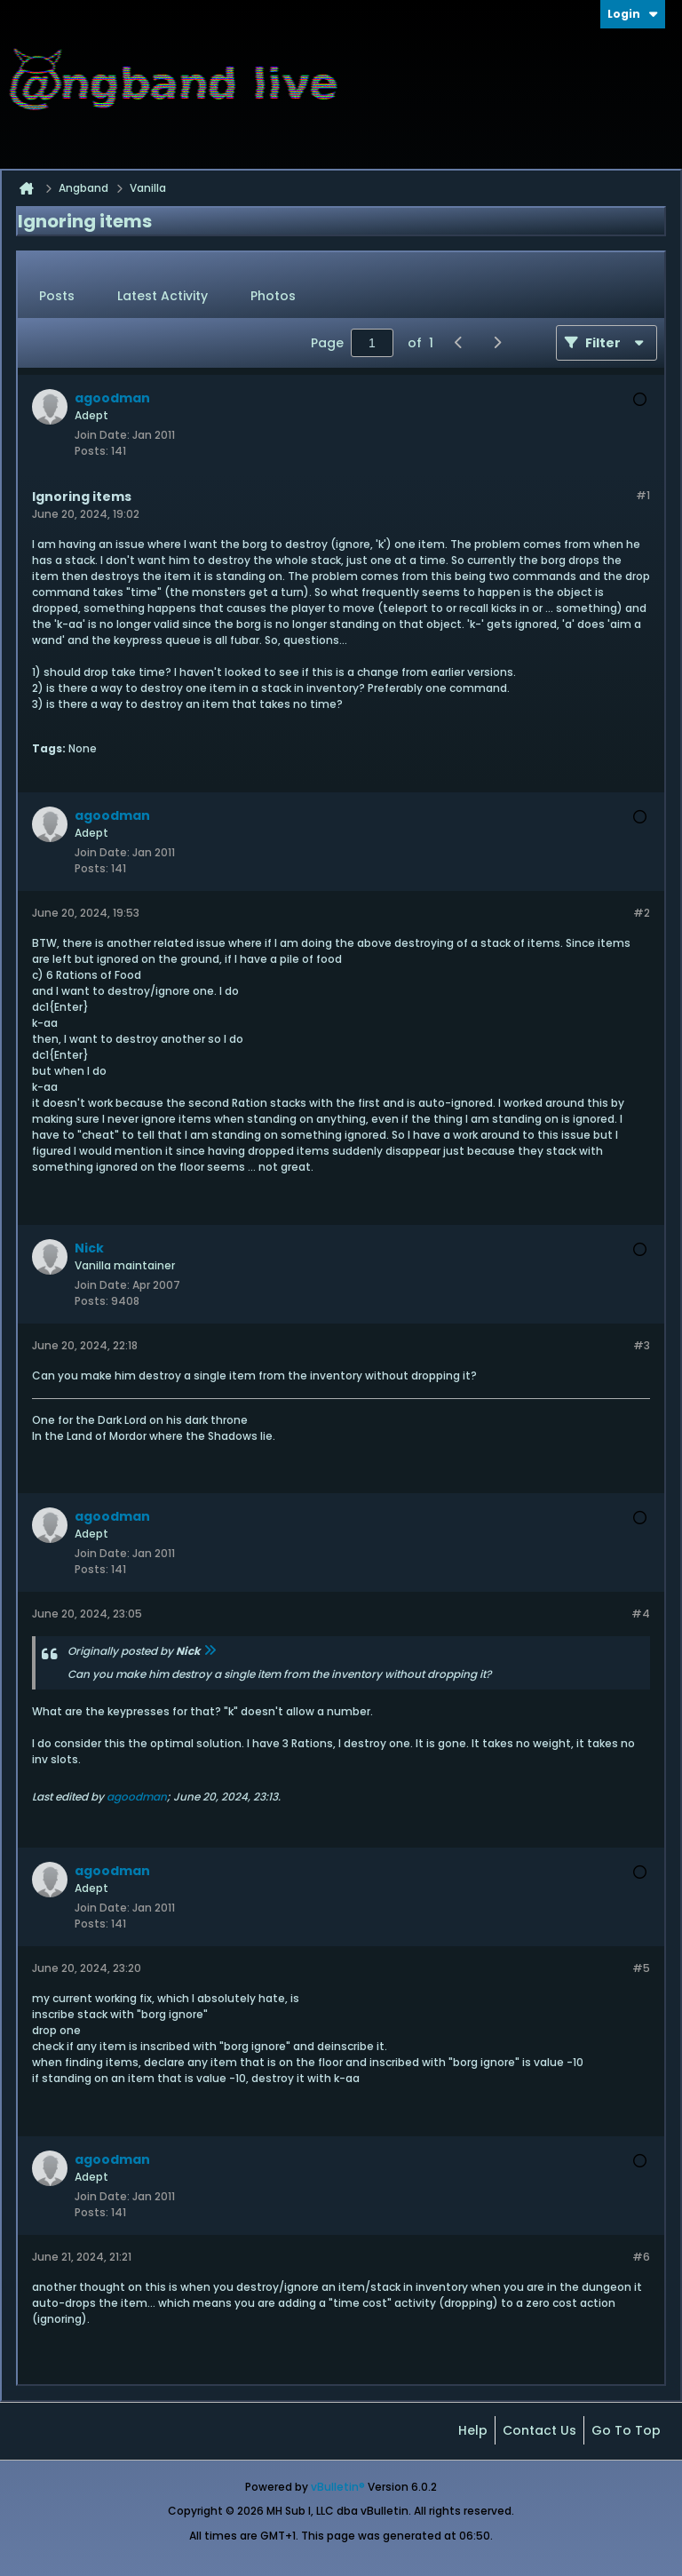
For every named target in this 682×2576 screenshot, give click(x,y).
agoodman (137, 1796)
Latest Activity (162, 296)
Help (473, 2430)
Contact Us (539, 2430)
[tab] (57, 297)
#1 (643, 495)
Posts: (91, 450)
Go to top (626, 2430)
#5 (641, 1968)
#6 (641, 2256)
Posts (57, 296)
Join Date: (102, 434)
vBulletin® (338, 2486)
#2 (641, 912)
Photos (273, 296)
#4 (640, 1613)
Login (632, 13)
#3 (641, 1345)
